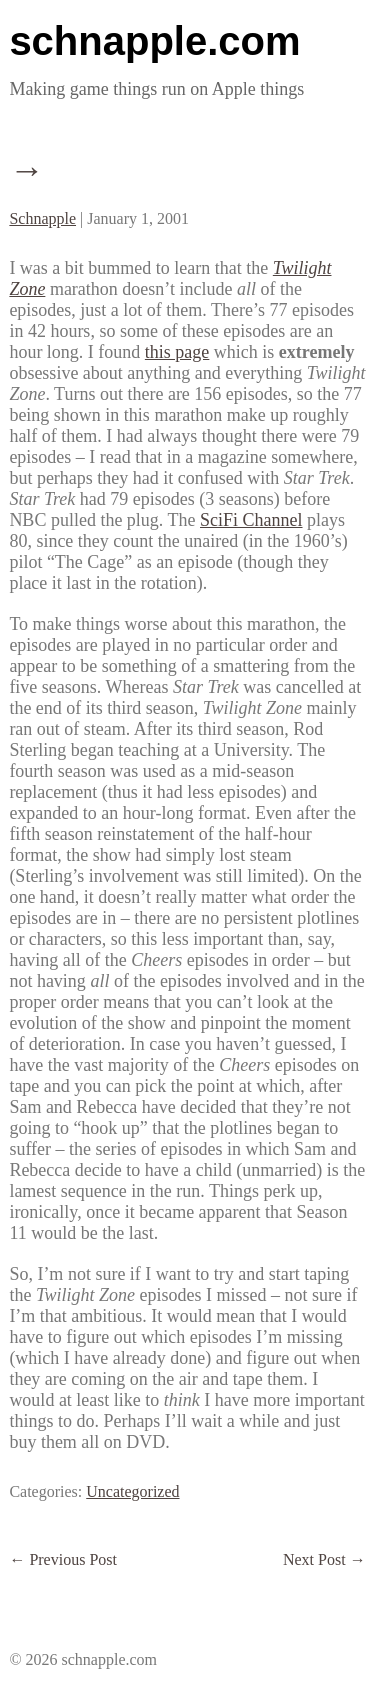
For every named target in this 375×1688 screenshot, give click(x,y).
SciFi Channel (251, 520)
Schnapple (42, 218)
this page (177, 352)
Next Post (324, 1559)
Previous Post (63, 1559)
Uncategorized (132, 1491)
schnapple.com (154, 41)
